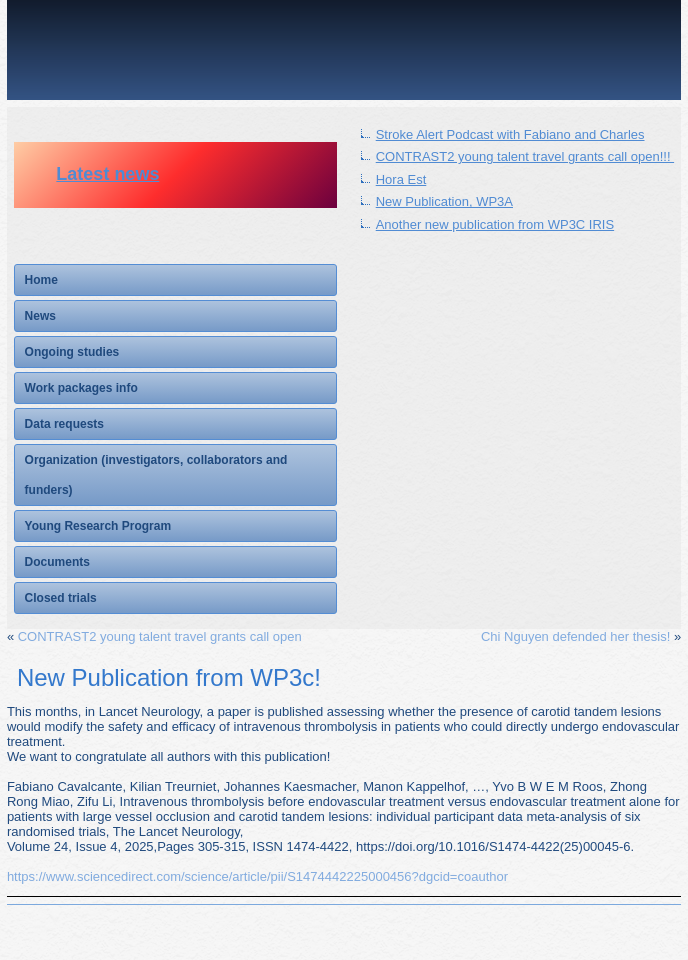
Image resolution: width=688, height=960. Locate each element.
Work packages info (81, 388)
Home (41, 280)
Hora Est (401, 179)
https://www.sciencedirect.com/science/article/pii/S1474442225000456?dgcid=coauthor (257, 876)
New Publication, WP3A (444, 201)
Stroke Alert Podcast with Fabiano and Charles (510, 134)
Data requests (64, 424)
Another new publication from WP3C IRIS (495, 224)
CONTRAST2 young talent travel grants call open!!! (525, 156)
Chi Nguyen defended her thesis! (575, 636)
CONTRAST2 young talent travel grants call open (160, 636)
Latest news (107, 174)
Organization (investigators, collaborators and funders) (156, 475)
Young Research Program (98, 526)
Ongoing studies (72, 352)
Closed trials (61, 598)
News (40, 316)
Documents (57, 562)
